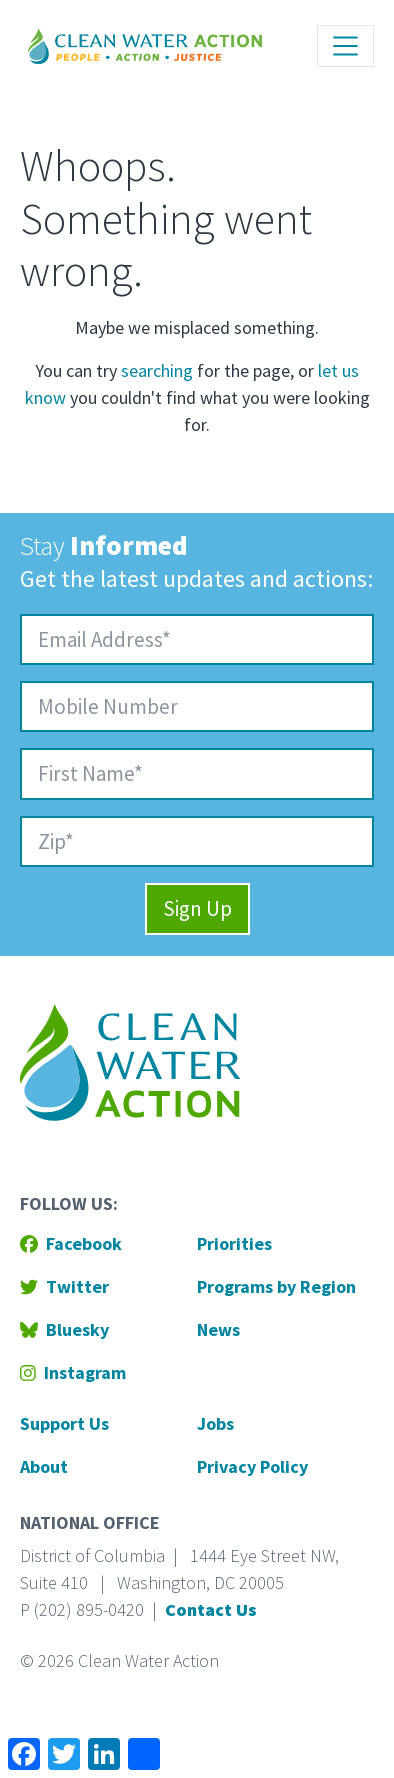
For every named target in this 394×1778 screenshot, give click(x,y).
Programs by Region (276, 1286)
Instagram (73, 1372)
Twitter (64, 1286)
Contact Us (211, 1609)
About (44, 1466)
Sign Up (197, 908)
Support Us (64, 1423)
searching (157, 370)
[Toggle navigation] (345, 45)
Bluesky (64, 1329)
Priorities (234, 1243)
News (218, 1329)
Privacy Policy (252, 1466)
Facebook (71, 1243)
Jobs (215, 1423)
